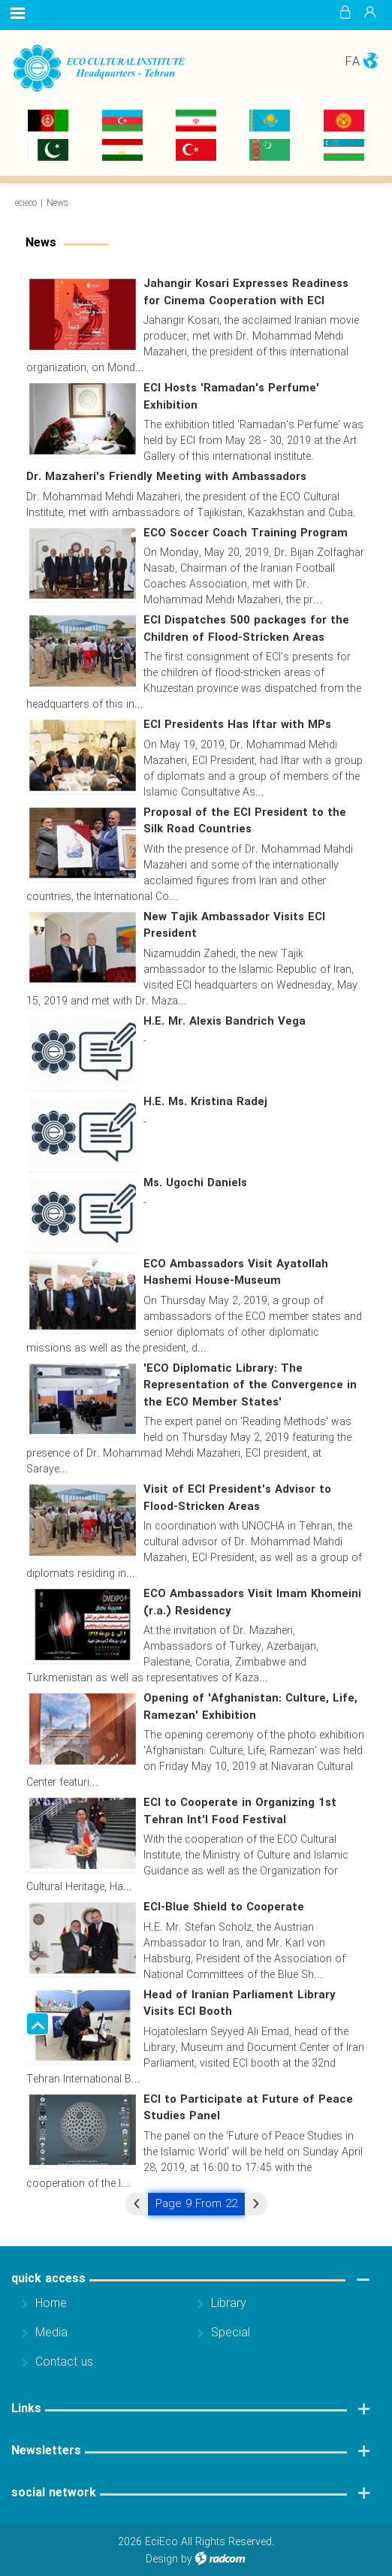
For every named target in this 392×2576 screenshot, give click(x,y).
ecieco (26, 203)
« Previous (136, 2204)
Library (228, 2303)
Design (162, 2559)
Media (51, 2333)
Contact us (64, 2362)
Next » (256, 2204)
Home (51, 2303)
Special (230, 2333)
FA (352, 62)
